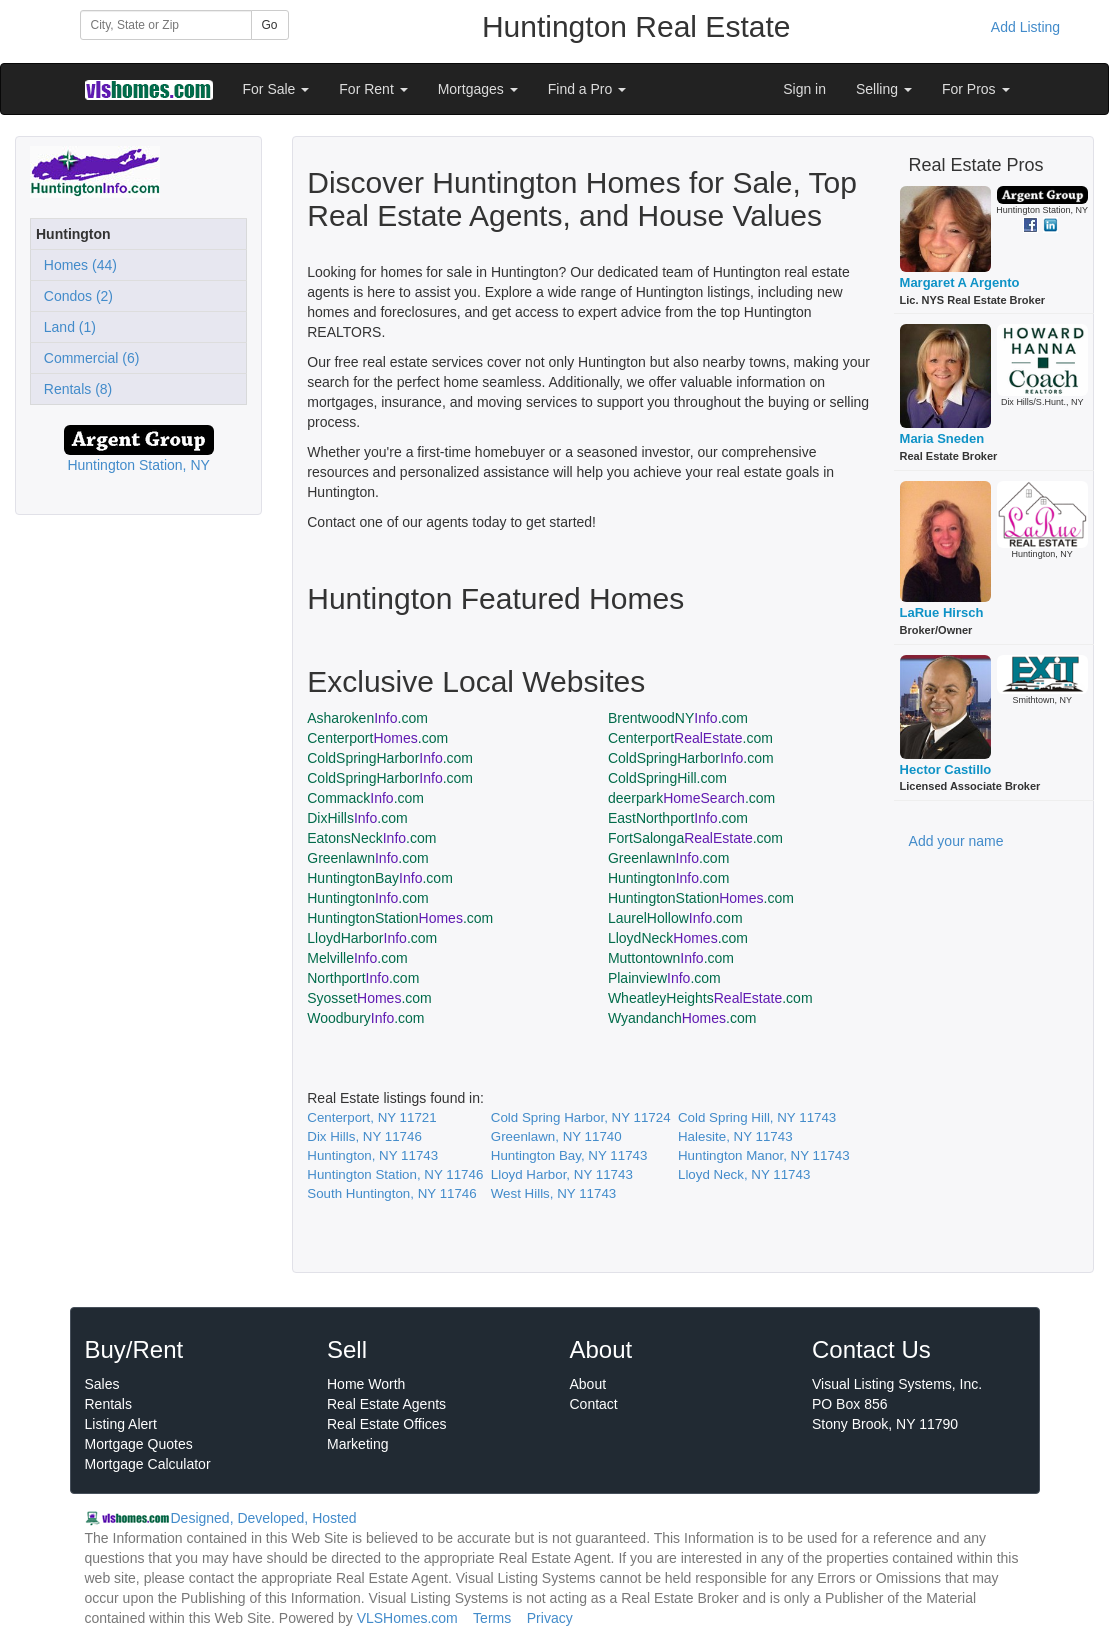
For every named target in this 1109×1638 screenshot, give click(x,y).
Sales (102, 1384)
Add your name (956, 841)
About (588, 1384)
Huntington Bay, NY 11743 (569, 1155)
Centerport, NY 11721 (371, 1117)
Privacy (550, 1618)
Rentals (108, 1404)
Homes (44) (76, 265)
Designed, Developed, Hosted (264, 1518)
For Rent (373, 89)
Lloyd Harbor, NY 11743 (562, 1174)
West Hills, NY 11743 (553, 1193)
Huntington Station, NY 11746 (395, 1174)
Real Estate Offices (387, 1424)
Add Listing (1025, 27)
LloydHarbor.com (372, 938)
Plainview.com (664, 978)
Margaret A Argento (960, 282)
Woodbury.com (365, 1018)
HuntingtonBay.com (380, 878)
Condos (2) (74, 296)
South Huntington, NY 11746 (391, 1193)
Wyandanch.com (682, 1018)
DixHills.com (357, 818)
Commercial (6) (87, 358)
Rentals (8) (74, 389)
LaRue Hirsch (942, 612)
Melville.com (357, 958)
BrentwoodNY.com (678, 718)
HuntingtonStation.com (701, 898)
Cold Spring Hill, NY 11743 (757, 1117)
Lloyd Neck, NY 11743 (744, 1174)
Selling (884, 89)
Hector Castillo (946, 769)
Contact (594, 1404)
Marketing (357, 1444)
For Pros (976, 89)
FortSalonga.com (695, 838)
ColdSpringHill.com (667, 778)
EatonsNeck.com (371, 838)
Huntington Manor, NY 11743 (764, 1155)
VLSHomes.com (407, 1618)
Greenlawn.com (367, 858)
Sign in (804, 89)
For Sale (276, 89)
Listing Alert (121, 1424)
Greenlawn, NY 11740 (556, 1136)
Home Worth (366, 1384)
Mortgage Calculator (148, 1464)
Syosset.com (369, 998)
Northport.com (363, 978)
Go (270, 25)
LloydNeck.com (678, 938)
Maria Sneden (942, 438)
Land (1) (66, 327)
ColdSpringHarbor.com (390, 758)
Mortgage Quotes (139, 1444)
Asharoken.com (367, 718)
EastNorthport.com (678, 818)
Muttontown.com (671, 958)
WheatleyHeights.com (710, 998)
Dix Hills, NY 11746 (364, 1136)
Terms (492, 1618)
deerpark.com (691, 798)
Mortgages (478, 89)
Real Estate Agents (386, 1404)
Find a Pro (587, 89)
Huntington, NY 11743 (372, 1155)
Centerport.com (377, 738)
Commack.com (365, 798)
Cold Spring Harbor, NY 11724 (581, 1117)
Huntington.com (668, 878)
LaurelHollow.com (675, 918)
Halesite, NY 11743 (735, 1136)
